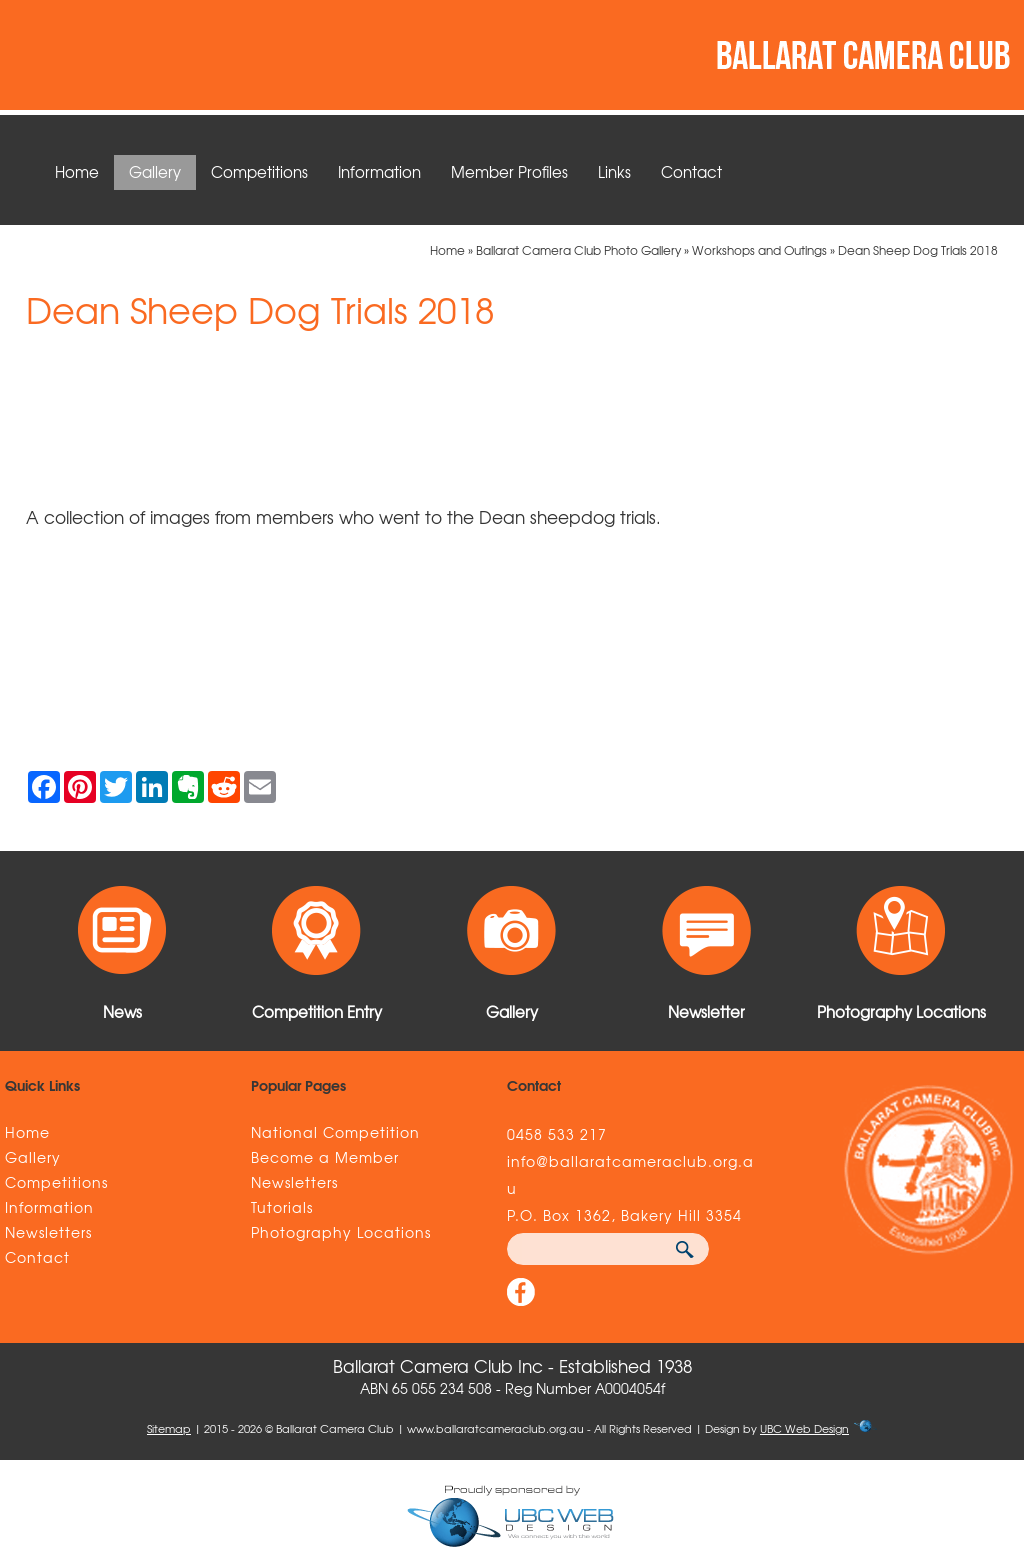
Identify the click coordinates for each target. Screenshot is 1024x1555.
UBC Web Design (804, 1428)
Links (614, 172)
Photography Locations (341, 1232)
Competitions (259, 172)
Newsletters (48, 1232)
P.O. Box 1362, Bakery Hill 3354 (624, 1215)
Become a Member (325, 1157)
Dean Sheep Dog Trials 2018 (918, 250)
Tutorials (282, 1207)
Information (379, 172)
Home (77, 172)
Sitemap (169, 1428)
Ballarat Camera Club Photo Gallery (578, 250)
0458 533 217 (557, 1134)
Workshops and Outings (759, 250)
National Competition (335, 1132)
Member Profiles (509, 172)
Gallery (155, 172)
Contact (691, 172)
